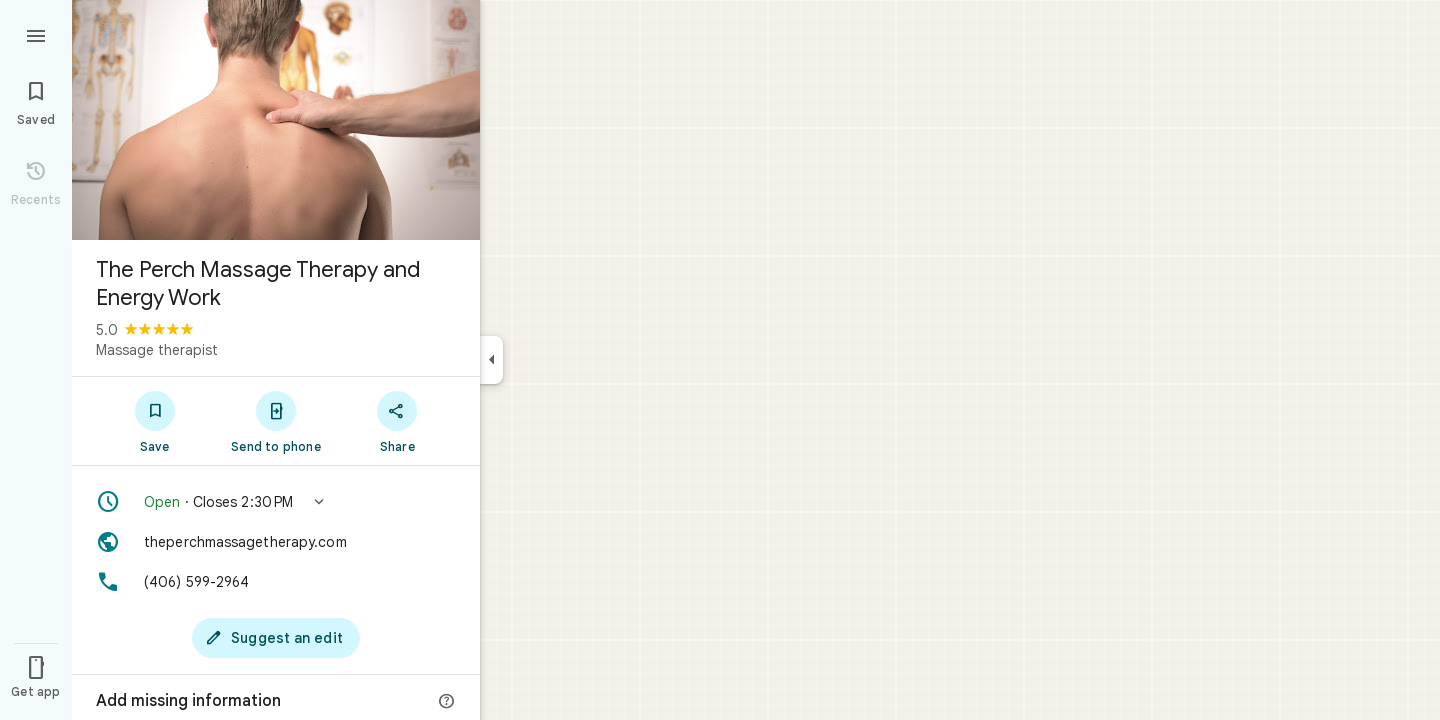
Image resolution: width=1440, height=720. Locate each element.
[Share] (397, 421)
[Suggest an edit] (276, 638)
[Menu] (36, 34)
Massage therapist (157, 350)
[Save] (154, 421)
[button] (276, 502)
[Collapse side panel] (491, 360)
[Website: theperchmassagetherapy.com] (276, 542)
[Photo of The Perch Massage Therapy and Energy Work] (276, 120)
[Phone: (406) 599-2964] (276, 582)
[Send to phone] (275, 421)
